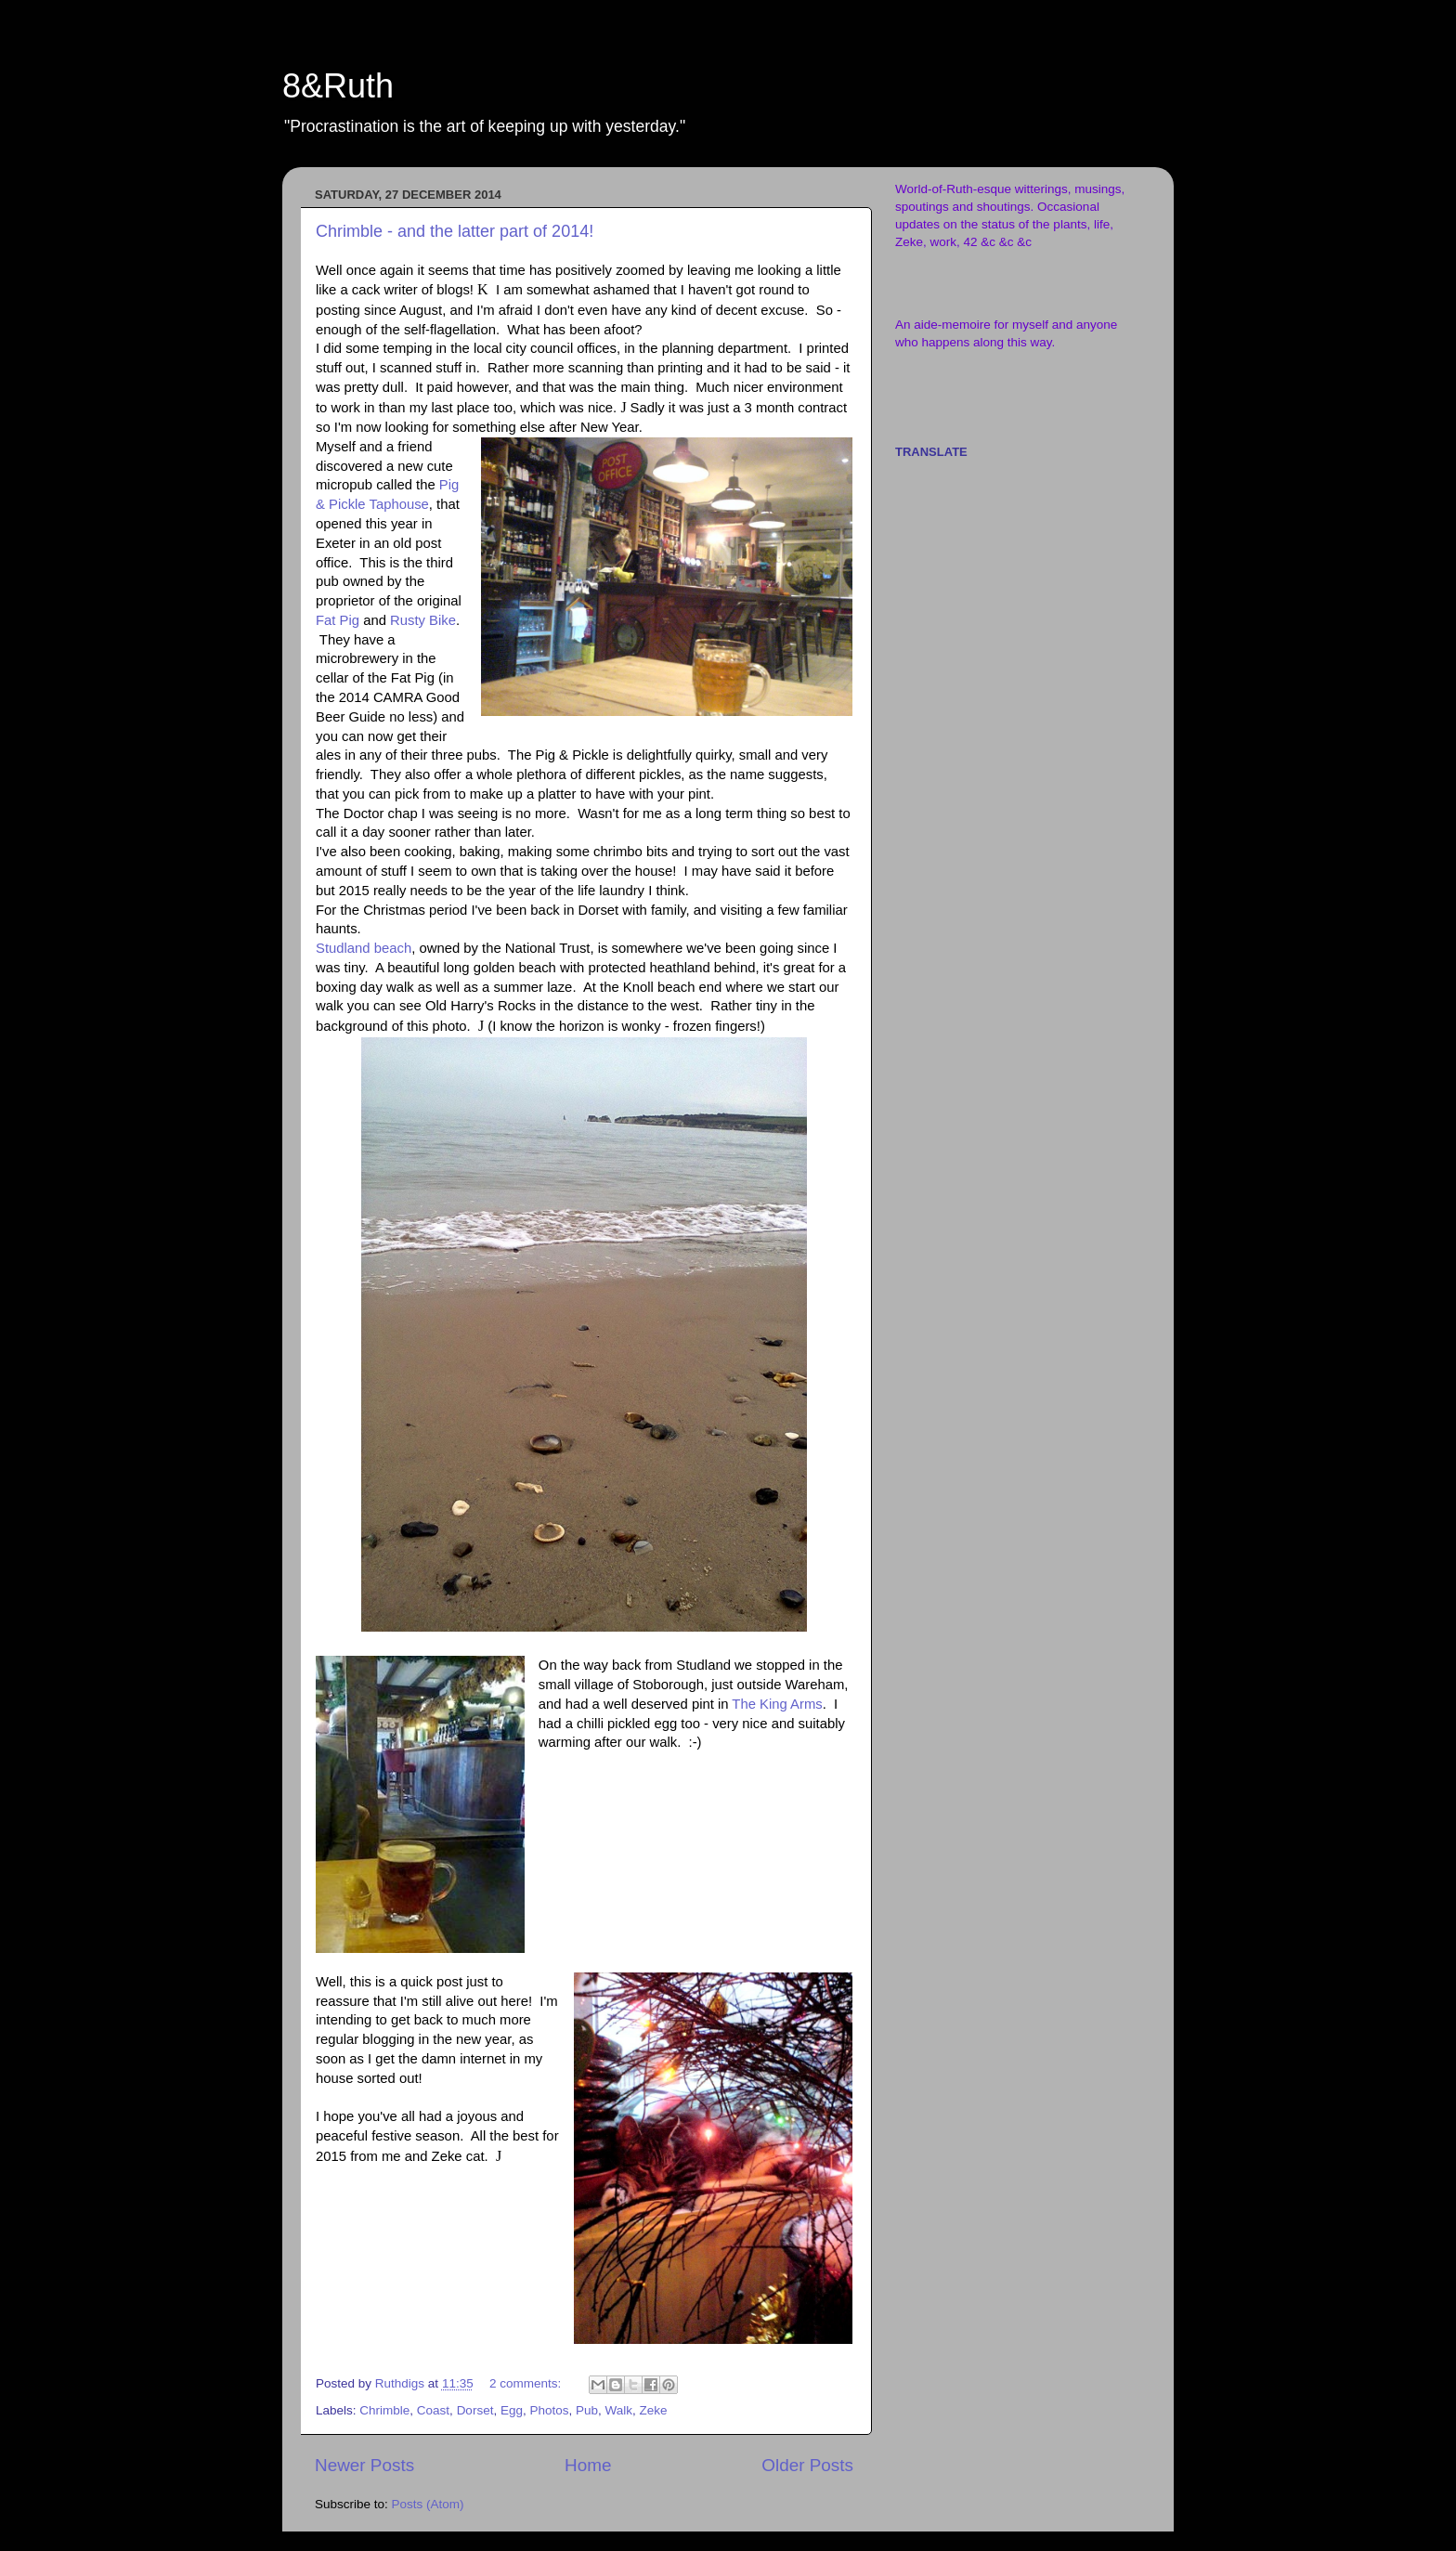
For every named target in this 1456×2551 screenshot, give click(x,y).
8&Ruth (338, 86)
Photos (548, 2410)
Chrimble (384, 2410)
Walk (619, 2410)
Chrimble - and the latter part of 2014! (454, 231)
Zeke (654, 2410)
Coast (433, 2410)
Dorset (475, 2410)
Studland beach (363, 948)
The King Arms (777, 1704)
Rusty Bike (423, 620)
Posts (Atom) (428, 2504)
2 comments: (527, 2383)
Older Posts (807, 2465)
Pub (587, 2410)
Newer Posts (364, 2465)
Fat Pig (337, 620)
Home (588, 2465)
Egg (511, 2410)
